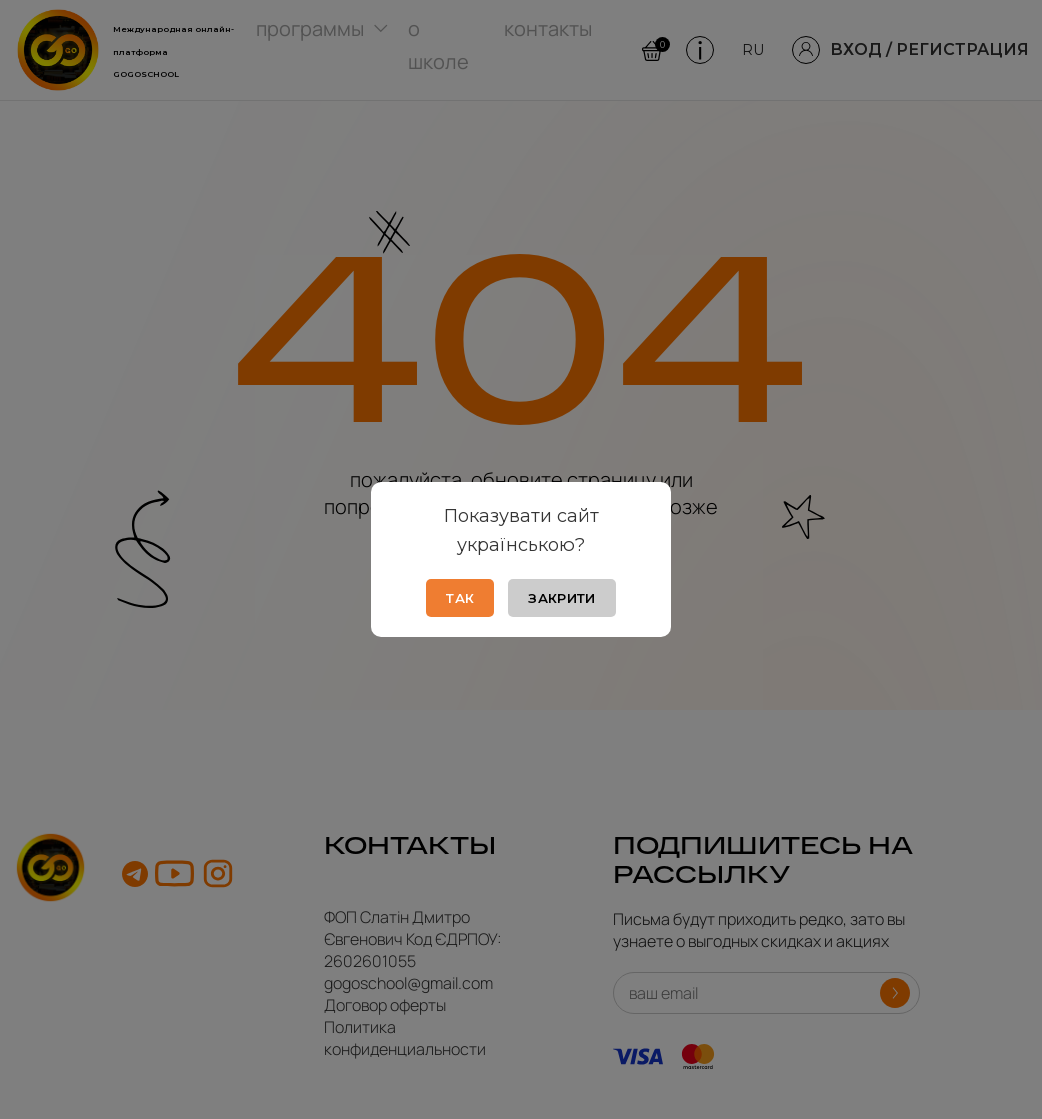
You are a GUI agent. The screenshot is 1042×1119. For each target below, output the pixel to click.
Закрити (561, 598)
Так (460, 598)
